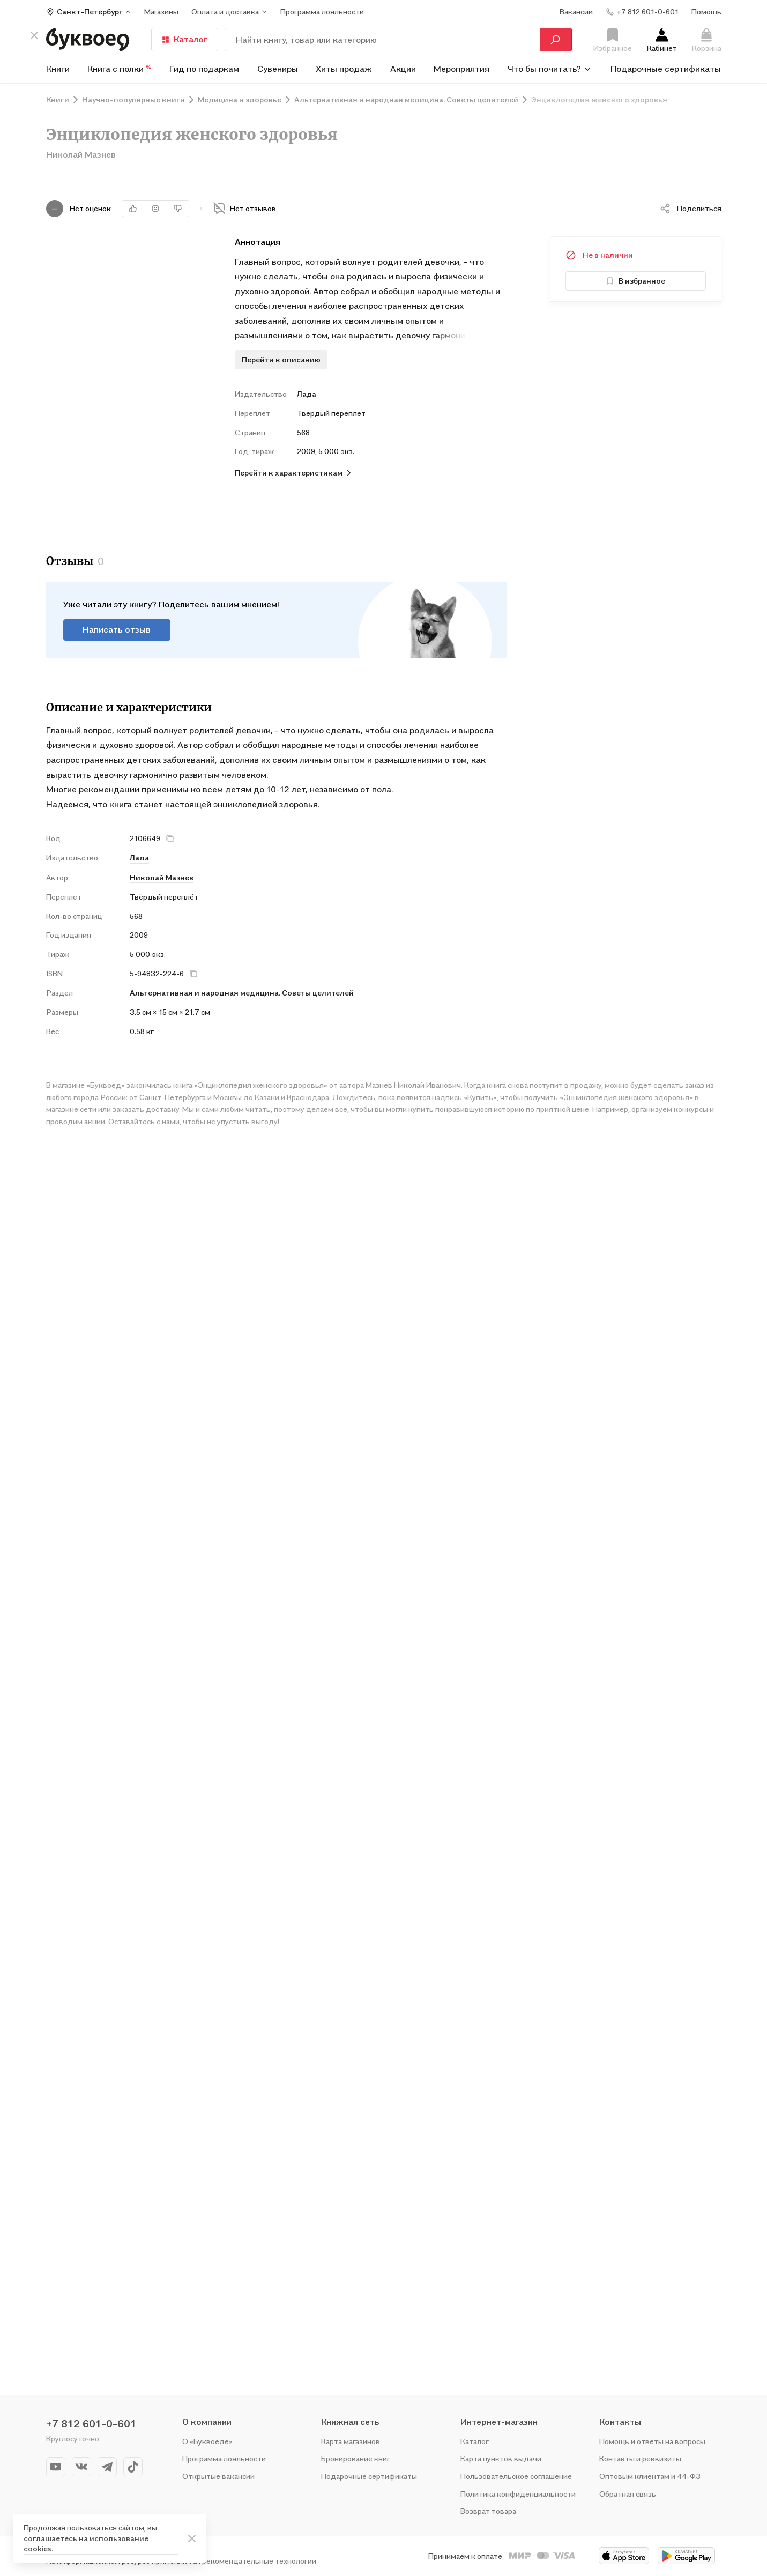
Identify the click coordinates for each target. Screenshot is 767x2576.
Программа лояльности (224, 2458)
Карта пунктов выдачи (500, 2458)
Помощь (706, 11)
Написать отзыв (117, 615)
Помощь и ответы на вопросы (652, 2441)
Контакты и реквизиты (640, 2458)
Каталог (184, 39)
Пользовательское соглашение (516, 2476)
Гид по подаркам (204, 68)
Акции (403, 68)
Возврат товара (488, 2510)
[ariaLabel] (192, 2538)
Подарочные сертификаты (665, 68)
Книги (58, 68)
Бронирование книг (355, 2458)
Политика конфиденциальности (518, 2493)
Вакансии (576, 11)
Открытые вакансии (218, 2476)
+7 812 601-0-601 (91, 2423)
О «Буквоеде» (207, 2441)
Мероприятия (461, 68)
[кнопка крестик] (34, 35)
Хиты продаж (344, 68)
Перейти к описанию (281, 359)
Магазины (161, 11)
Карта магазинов (350, 2441)
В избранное (635, 280)
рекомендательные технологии (259, 2560)
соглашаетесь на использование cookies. (86, 2543)
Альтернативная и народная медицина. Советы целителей (242, 978)
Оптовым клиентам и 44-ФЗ (650, 2476)
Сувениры (277, 68)
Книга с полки (119, 68)
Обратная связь (627, 2493)
